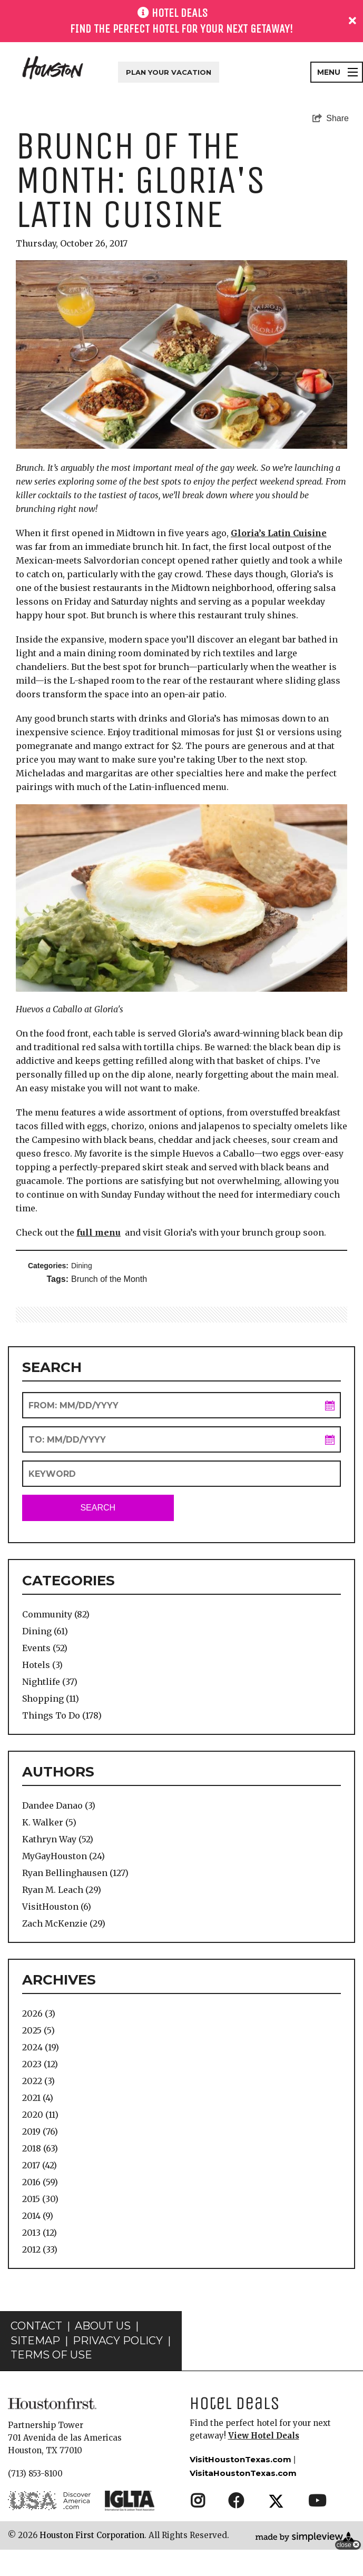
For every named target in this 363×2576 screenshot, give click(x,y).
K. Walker (49, 1822)
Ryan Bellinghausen (75, 1873)
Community (56, 1614)
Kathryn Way (57, 1839)
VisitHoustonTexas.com (240, 2486)
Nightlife (49, 1681)
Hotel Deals (235, 2429)
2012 (39, 2249)
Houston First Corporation (92, 2562)
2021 (37, 2098)
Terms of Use (51, 2381)
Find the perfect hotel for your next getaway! (181, 29)
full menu (98, 1232)
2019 (40, 2131)
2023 (40, 2064)
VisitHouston (56, 1906)
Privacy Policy (118, 2367)
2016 (40, 2182)
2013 (39, 2232)
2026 (38, 2013)
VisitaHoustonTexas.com (243, 2499)
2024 (40, 2047)
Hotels (42, 1665)
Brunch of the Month (109, 1279)
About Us (103, 2352)
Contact (36, 2352)
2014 (37, 2215)
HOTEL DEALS (180, 13)
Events (44, 1648)
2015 (40, 2199)
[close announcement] (352, 21)
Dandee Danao (58, 1805)
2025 (38, 2030)
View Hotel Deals (263, 2462)
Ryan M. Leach (61, 1889)
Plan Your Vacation (168, 72)
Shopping (50, 1698)
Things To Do (62, 1715)
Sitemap (35, 2367)
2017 (39, 2165)
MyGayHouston (63, 1856)
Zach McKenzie (63, 1923)
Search (97, 1507)
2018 (40, 2148)
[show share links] (330, 118)
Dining (81, 1265)
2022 (38, 2081)
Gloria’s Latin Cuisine (279, 533)
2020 (40, 2114)
